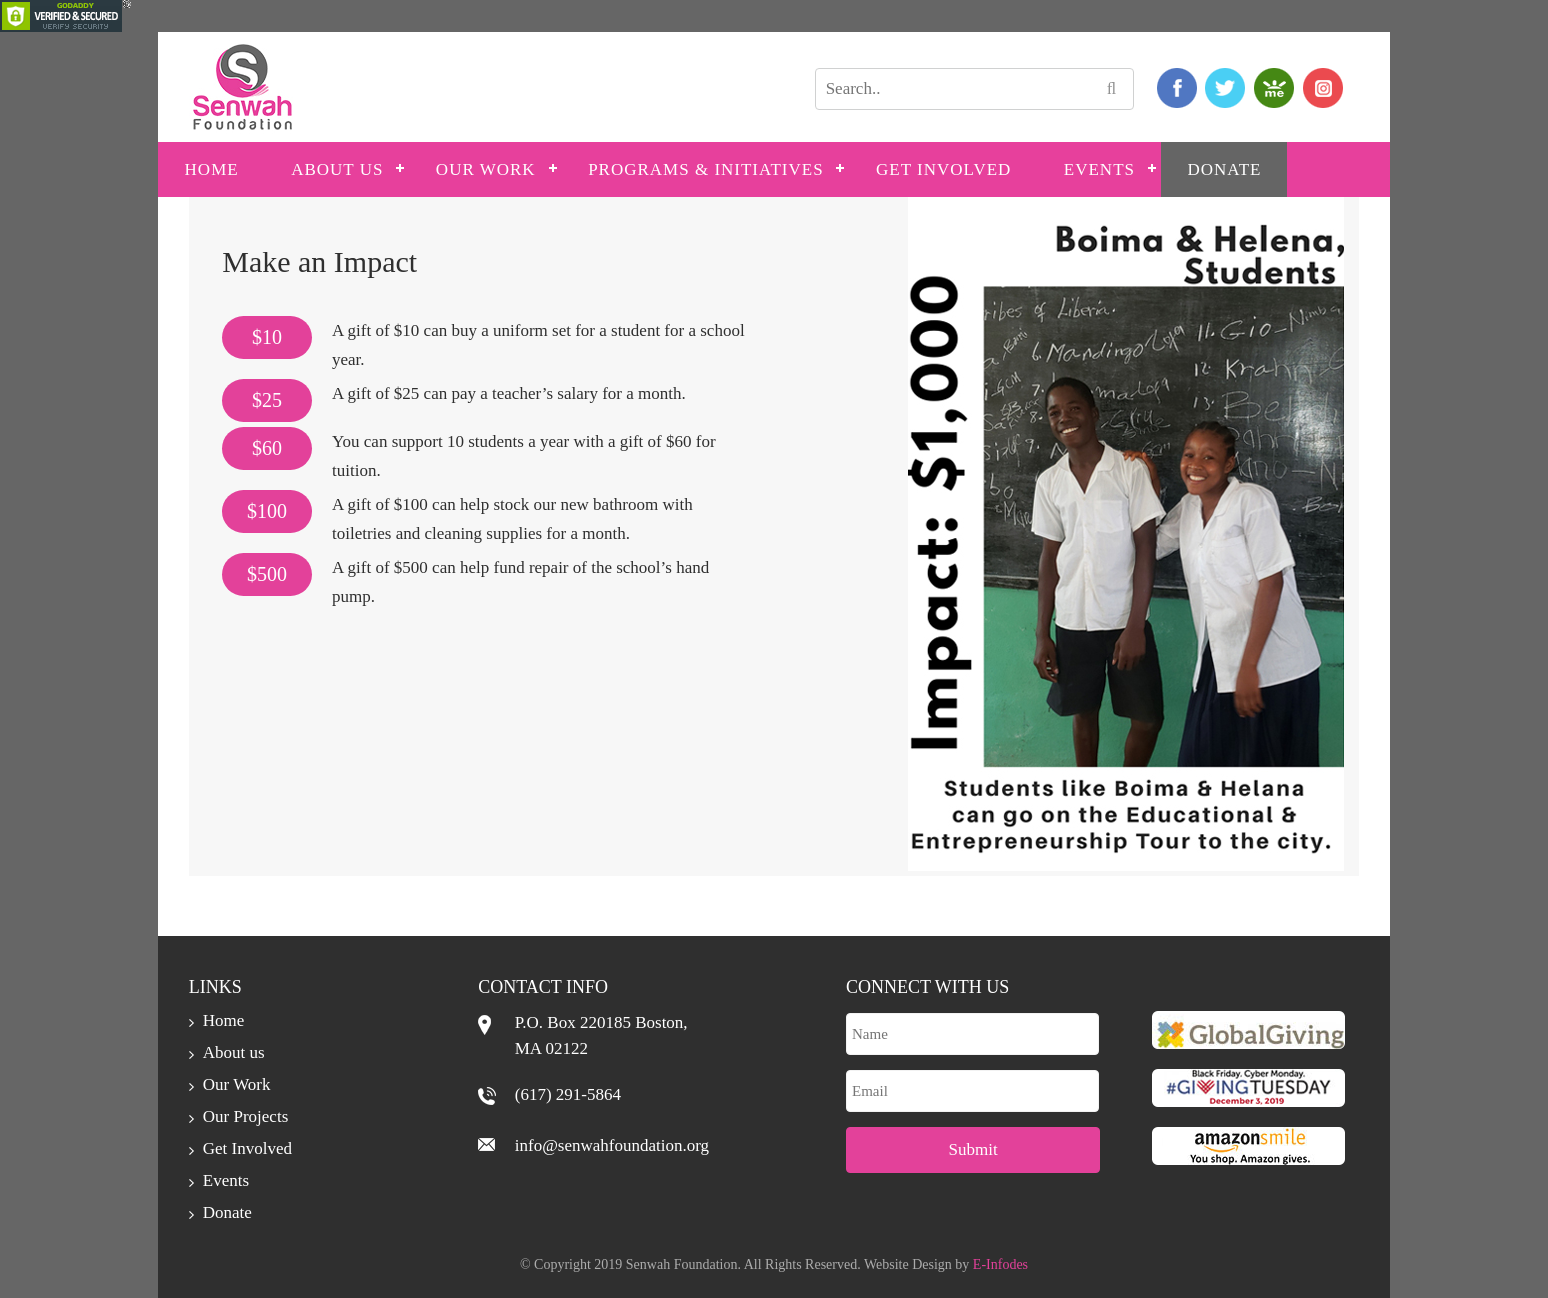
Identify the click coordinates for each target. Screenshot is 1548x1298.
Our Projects (245, 1116)
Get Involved (943, 169)
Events (1099, 169)
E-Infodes (1000, 1264)
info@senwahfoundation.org (612, 1145)
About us (337, 169)
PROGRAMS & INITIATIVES (705, 169)
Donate (1224, 169)
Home (212, 169)
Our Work (486, 169)
